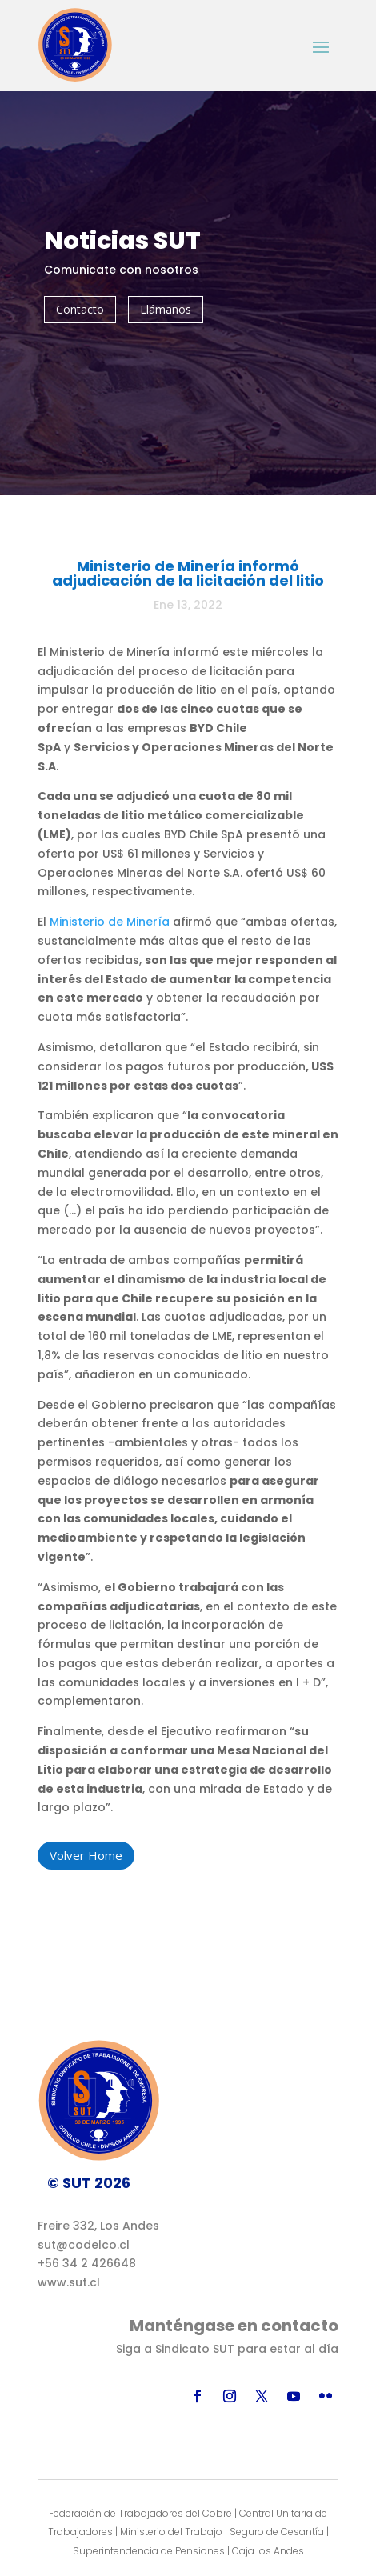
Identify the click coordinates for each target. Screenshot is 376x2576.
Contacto (80, 309)
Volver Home (86, 1855)
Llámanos (165, 309)
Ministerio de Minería (110, 922)
